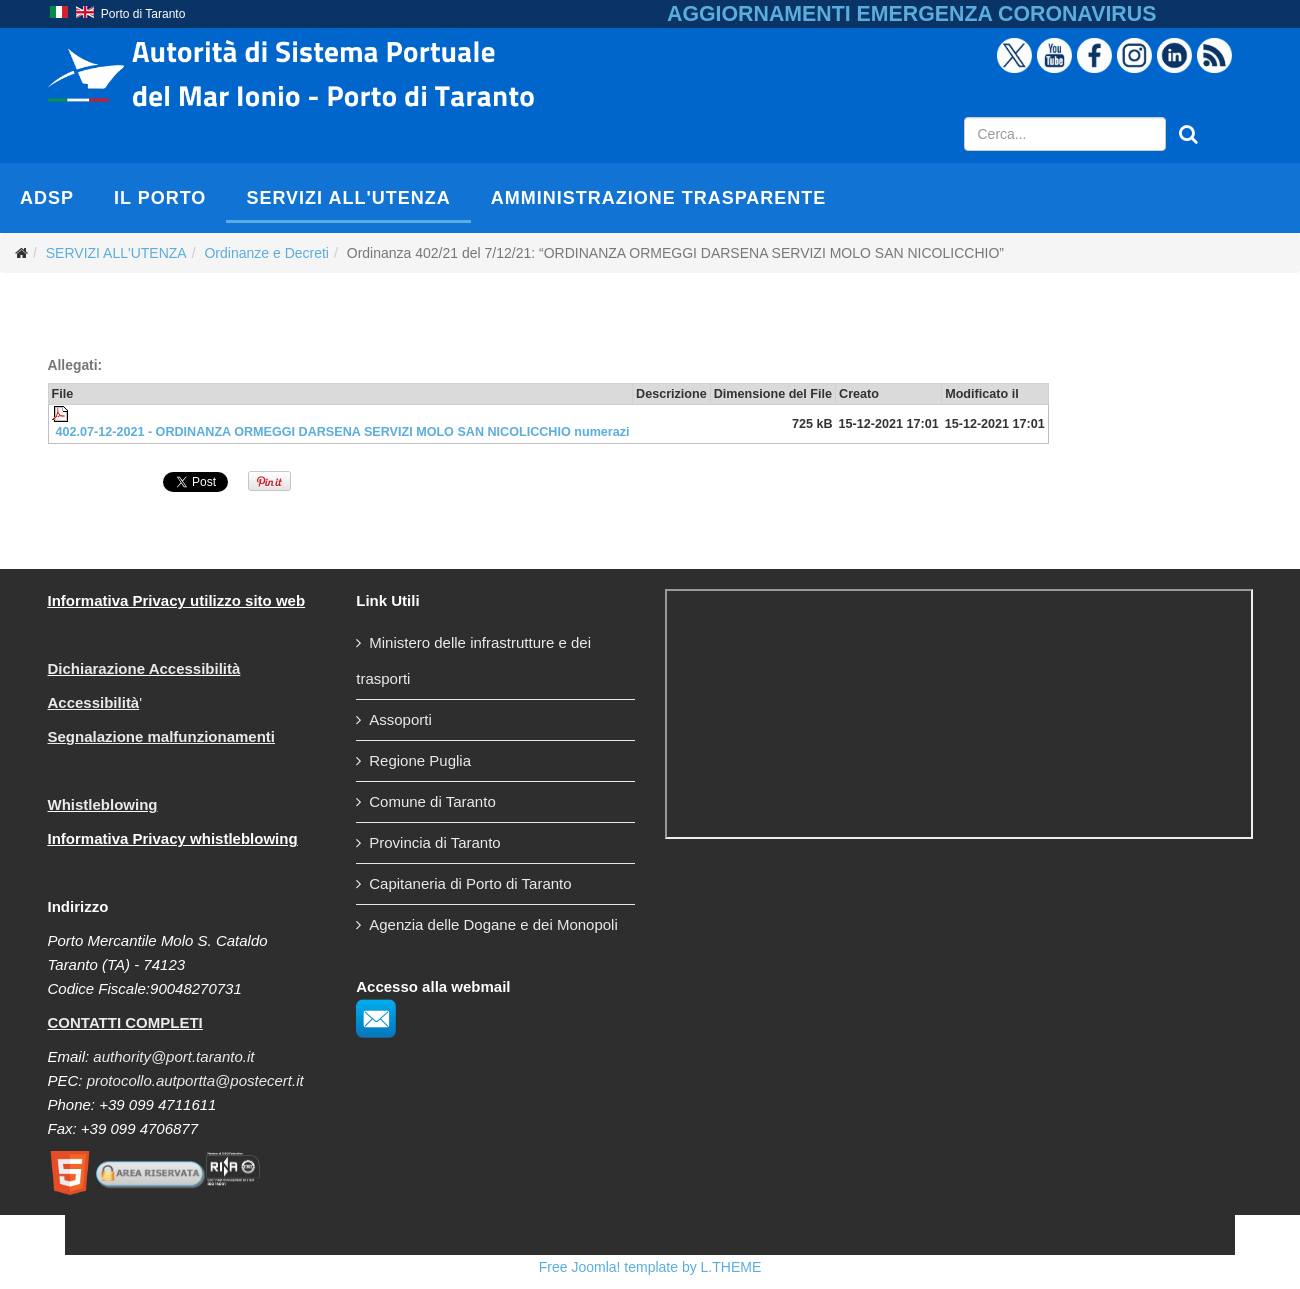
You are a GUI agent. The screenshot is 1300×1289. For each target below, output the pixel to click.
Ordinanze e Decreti (266, 253)
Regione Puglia (420, 760)
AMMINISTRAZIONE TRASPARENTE (659, 198)
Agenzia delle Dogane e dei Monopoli (493, 924)
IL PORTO (160, 198)
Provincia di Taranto (434, 842)
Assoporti (400, 719)
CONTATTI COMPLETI (125, 1022)
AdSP (47, 198)
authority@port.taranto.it (173, 1056)
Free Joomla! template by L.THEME (650, 1267)
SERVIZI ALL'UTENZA (348, 198)
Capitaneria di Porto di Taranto (470, 883)
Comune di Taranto (432, 801)
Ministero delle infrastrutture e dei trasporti (473, 660)
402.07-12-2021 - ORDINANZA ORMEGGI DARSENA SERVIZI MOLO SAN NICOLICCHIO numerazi (343, 432)
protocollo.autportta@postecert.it (195, 1080)
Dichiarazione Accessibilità (144, 668)
